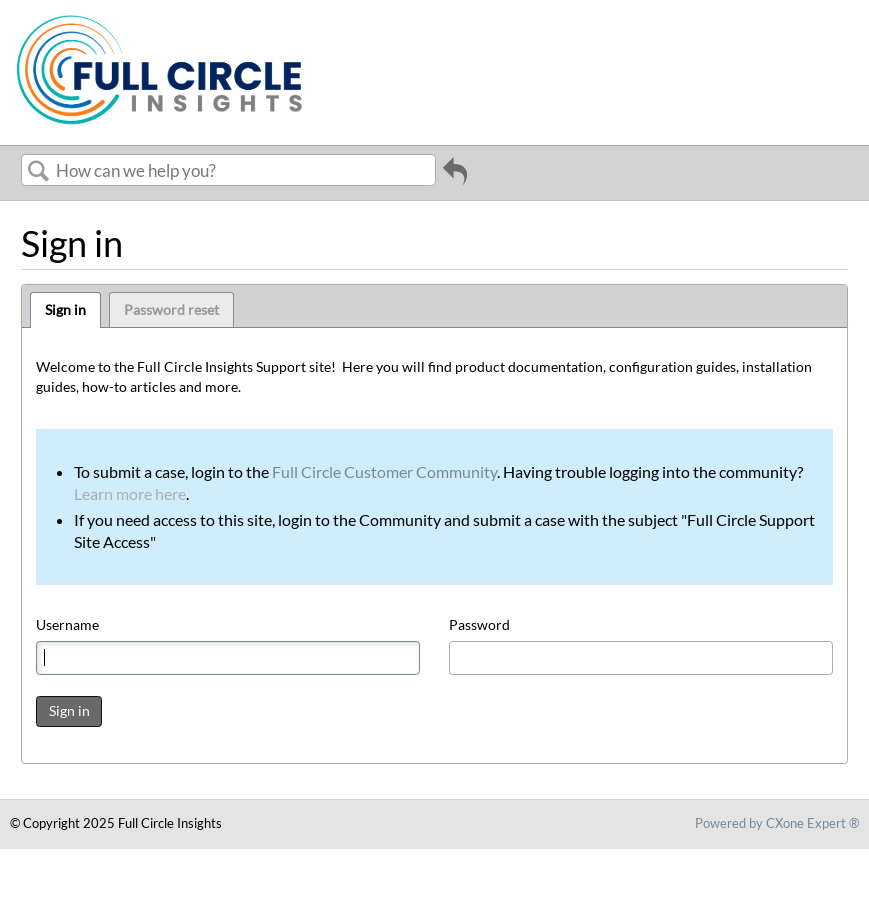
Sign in (65, 309)
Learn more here (130, 493)
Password (479, 624)
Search (39, 171)
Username (67, 624)
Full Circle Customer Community (384, 471)
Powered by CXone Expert (777, 823)
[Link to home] (162, 124)
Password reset (171, 309)
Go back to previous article (455, 178)
